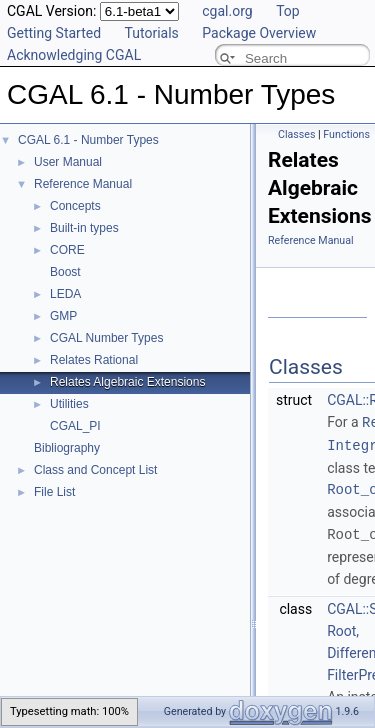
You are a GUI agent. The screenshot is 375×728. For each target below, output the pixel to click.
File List (54, 492)
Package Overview (259, 33)
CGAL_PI (75, 426)
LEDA (65, 294)
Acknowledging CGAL (74, 55)
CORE (67, 250)
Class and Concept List (95, 470)
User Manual (68, 162)
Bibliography (67, 448)
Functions (346, 134)
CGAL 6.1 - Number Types (88, 140)
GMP (63, 316)
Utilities (69, 404)
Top (288, 11)
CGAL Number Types (106, 338)
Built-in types (84, 228)
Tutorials (152, 33)
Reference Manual (83, 184)
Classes (296, 134)
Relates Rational (94, 360)
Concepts (75, 206)
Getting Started (54, 33)
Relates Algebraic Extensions (127, 382)
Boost (65, 272)
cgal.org (227, 11)
